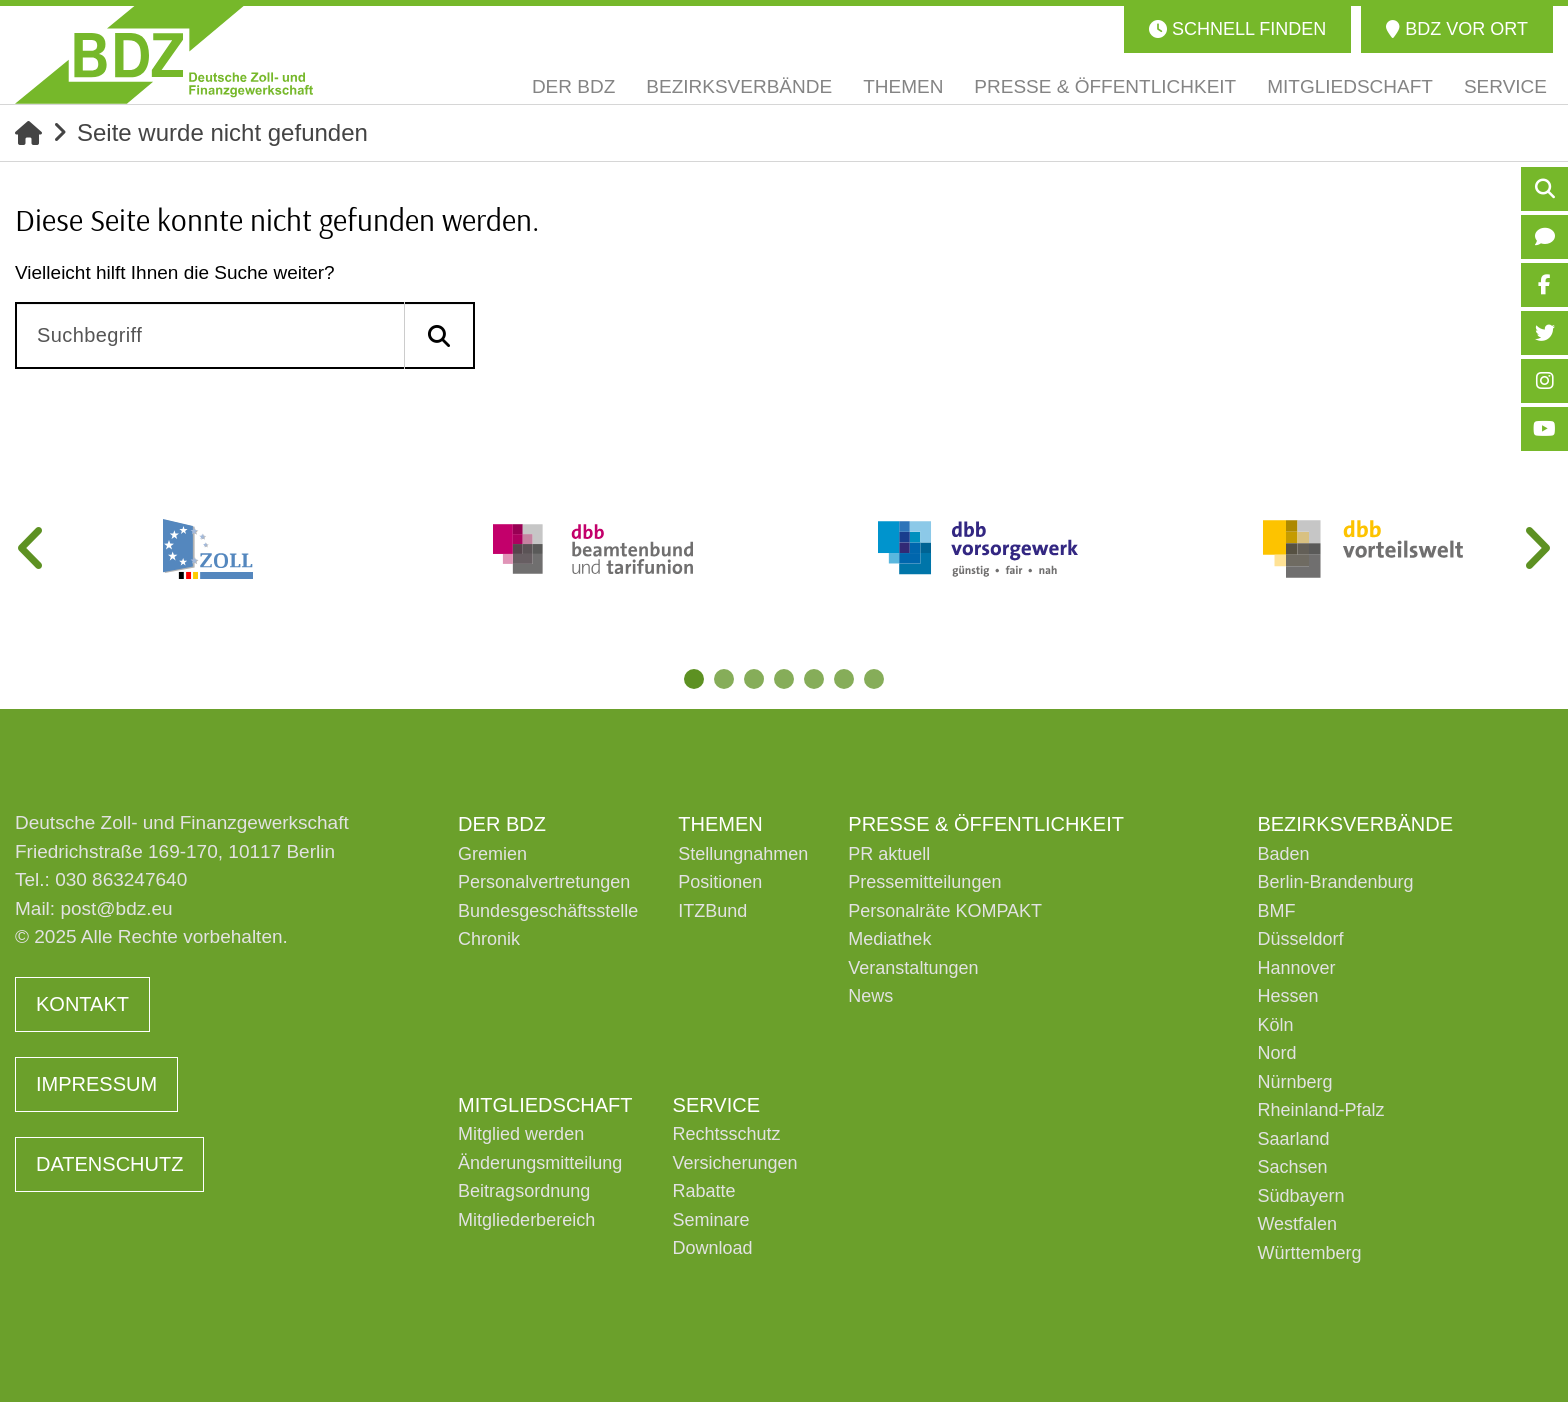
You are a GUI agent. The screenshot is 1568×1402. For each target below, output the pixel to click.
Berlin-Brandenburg (1335, 882)
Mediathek (889, 939)
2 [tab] (724, 679)
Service (716, 1105)
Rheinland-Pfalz (1320, 1110)
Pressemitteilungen (924, 882)
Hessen (1287, 996)
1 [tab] (694, 679)
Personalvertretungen (544, 882)
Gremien (492, 854)
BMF (1276, 911)
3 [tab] (754, 679)
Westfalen (1297, 1224)
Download (713, 1248)
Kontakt (82, 1004)
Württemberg (1309, 1253)
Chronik (489, 939)
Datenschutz (109, 1164)
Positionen (720, 882)
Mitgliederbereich (526, 1220)
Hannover (1296, 968)
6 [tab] (844, 679)
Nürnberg (1294, 1082)
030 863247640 (121, 879)
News (870, 996)
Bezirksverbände (1355, 824)
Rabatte (704, 1191)
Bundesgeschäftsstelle (548, 911)
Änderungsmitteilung (540, 1163)
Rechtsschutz (727, 1134)
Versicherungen (735, 1163)
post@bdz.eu (116, 908)
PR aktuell (889, 854)
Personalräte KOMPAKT (945, 911)
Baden (1283, 854)
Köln (1275, 1025)
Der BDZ (502, 824)
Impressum (96, 1084)
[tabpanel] (207, 549)
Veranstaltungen (913, 968)
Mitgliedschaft (545, 1105)
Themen (720, 824)
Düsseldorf (1300, 939)
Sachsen (1292, 1167)
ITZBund (712, 911)
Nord (1276, 1053)
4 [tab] (784, 679)
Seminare (711, 1220)
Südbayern (1300, 1196)
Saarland (1293, 1139)
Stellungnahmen (743, 854)
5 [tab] (814, 679)
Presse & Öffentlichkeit (986, 824)
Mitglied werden (521, 1134)
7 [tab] (874, 679)
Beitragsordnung (524, 1191)
